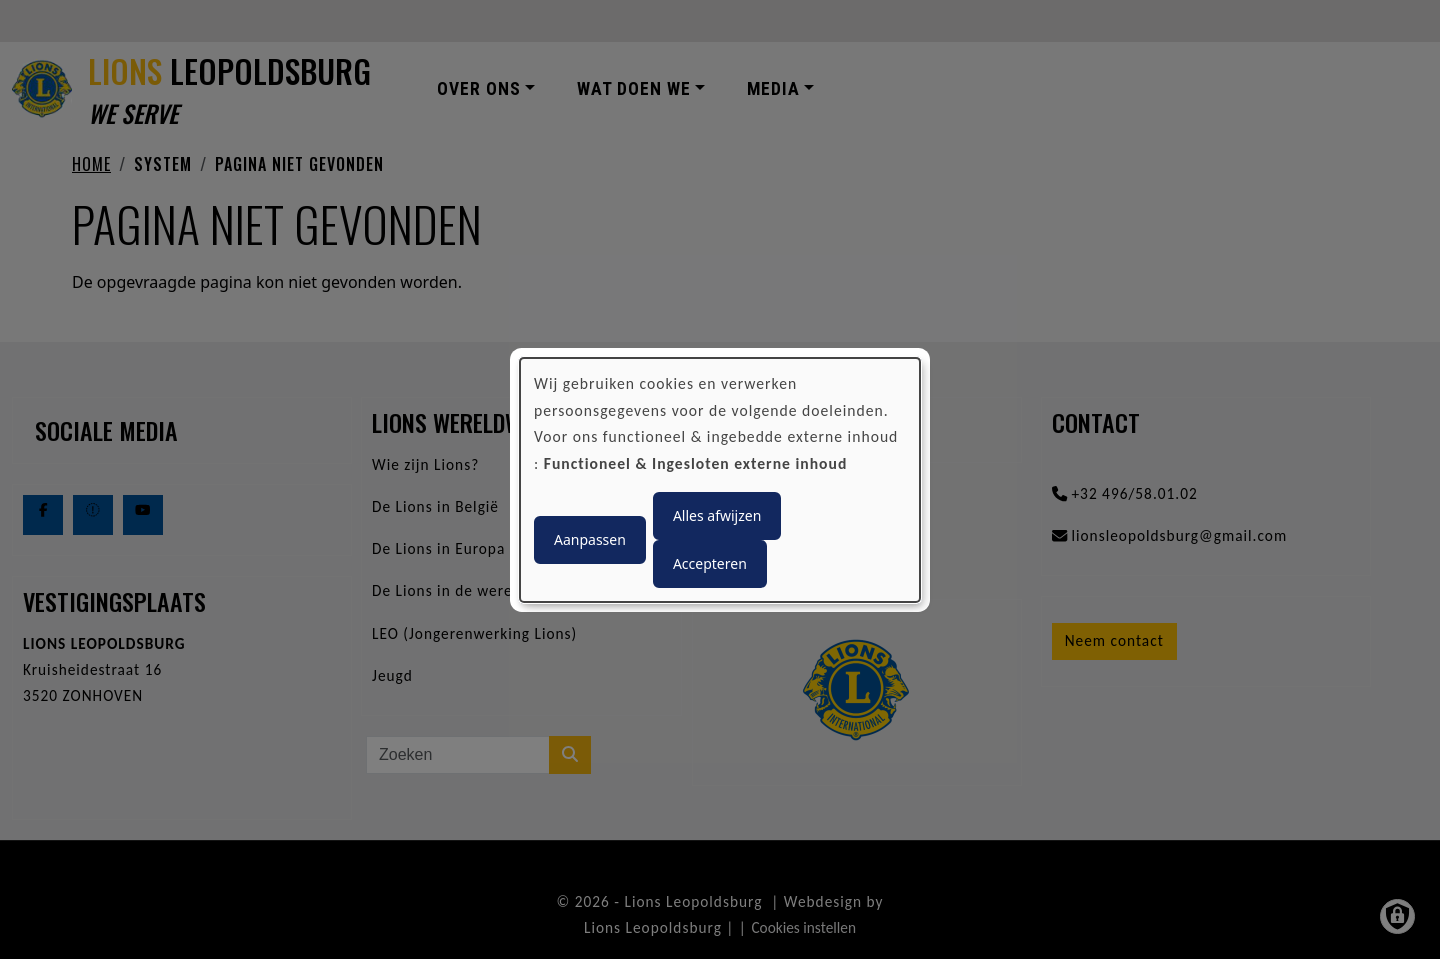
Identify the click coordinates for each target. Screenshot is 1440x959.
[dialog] (720, 479)
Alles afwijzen (717, 515)
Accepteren (710, 563)
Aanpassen (590, 539)
